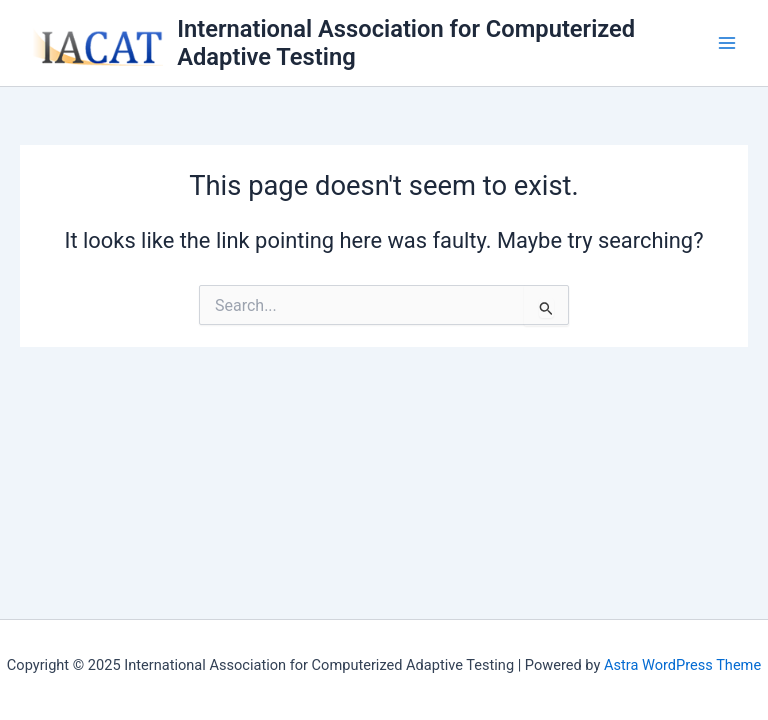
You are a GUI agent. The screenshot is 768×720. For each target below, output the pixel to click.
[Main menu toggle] (727, 43)
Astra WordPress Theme (682, 665)
